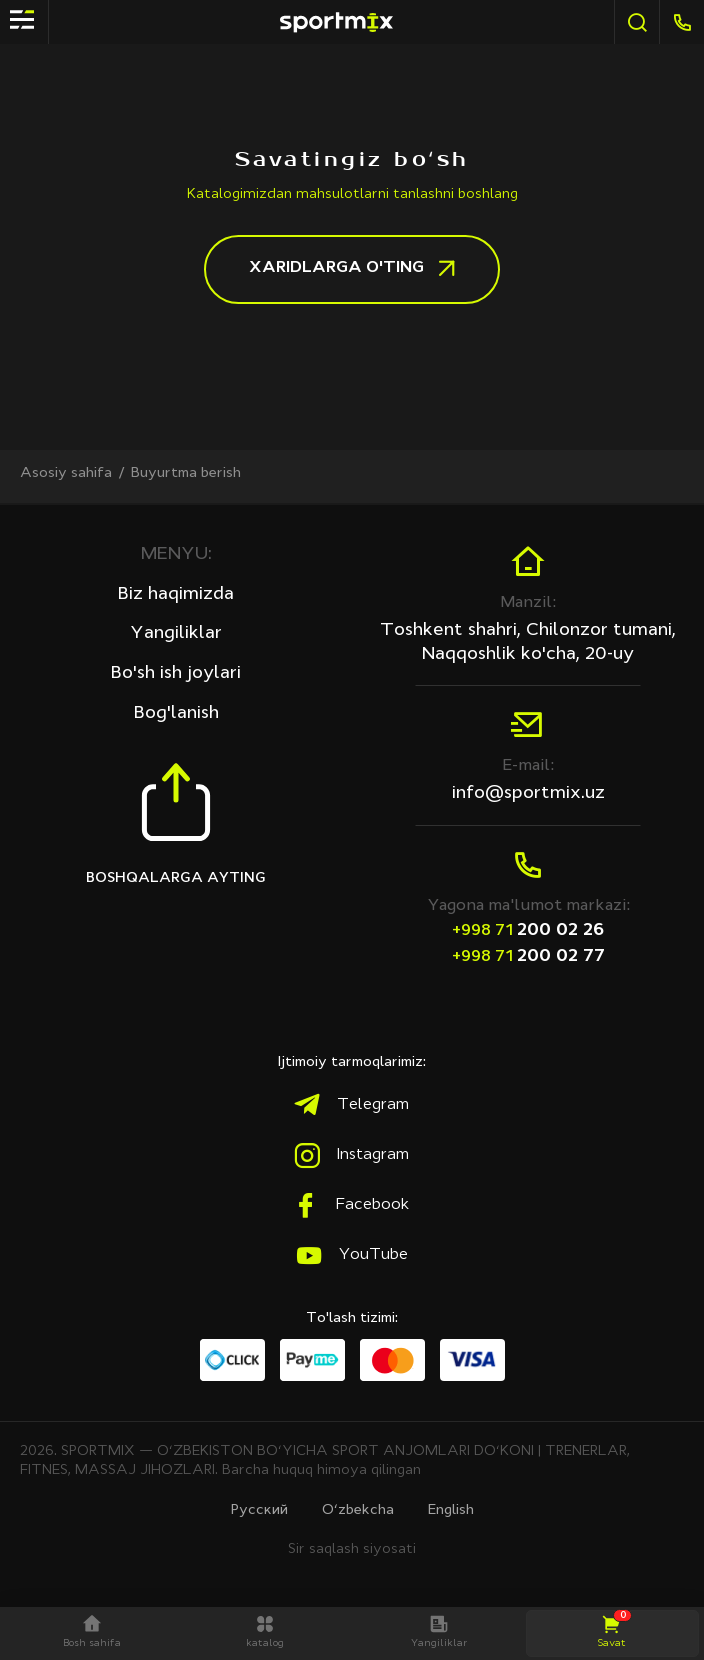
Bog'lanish (176, 710)
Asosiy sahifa (66, 473)
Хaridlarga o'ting (352, 269)
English (451, 1510)
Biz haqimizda (176, 591)
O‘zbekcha (358, 1510)
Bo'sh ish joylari (176, 671)
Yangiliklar (176, 631)
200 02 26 (528, 928)
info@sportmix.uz (528, 791)
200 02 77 (528, 954)
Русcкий (259, 1510)
